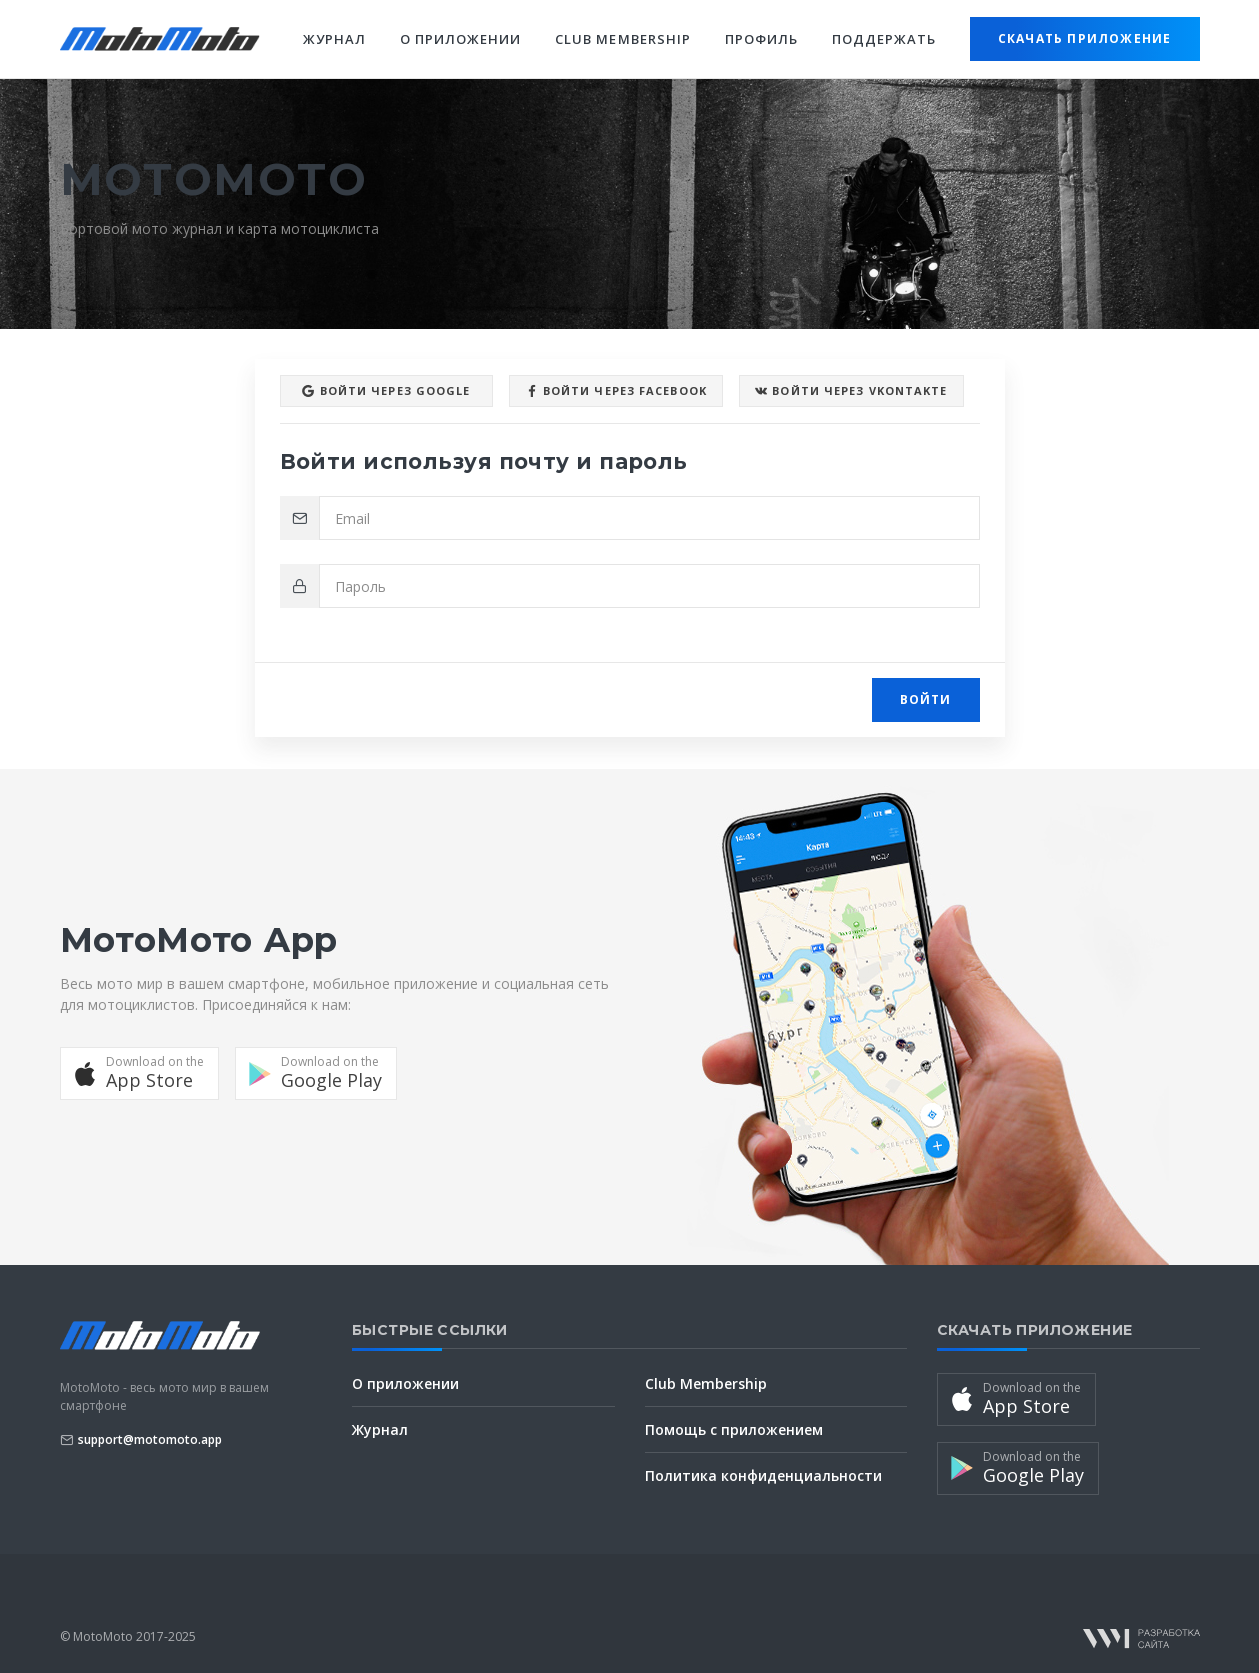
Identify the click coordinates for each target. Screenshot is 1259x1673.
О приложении (460, 39)
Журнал (334, 39)
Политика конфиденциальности (763, 1475)
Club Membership (623, 39)
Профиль (761, 39)
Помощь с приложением (734, 1429)
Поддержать (884, 39)
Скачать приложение (1085, 38)
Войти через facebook (616, 391)
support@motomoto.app (150, 1439)
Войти (926, 699)
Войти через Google (386, 391)
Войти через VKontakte (851, 391)
